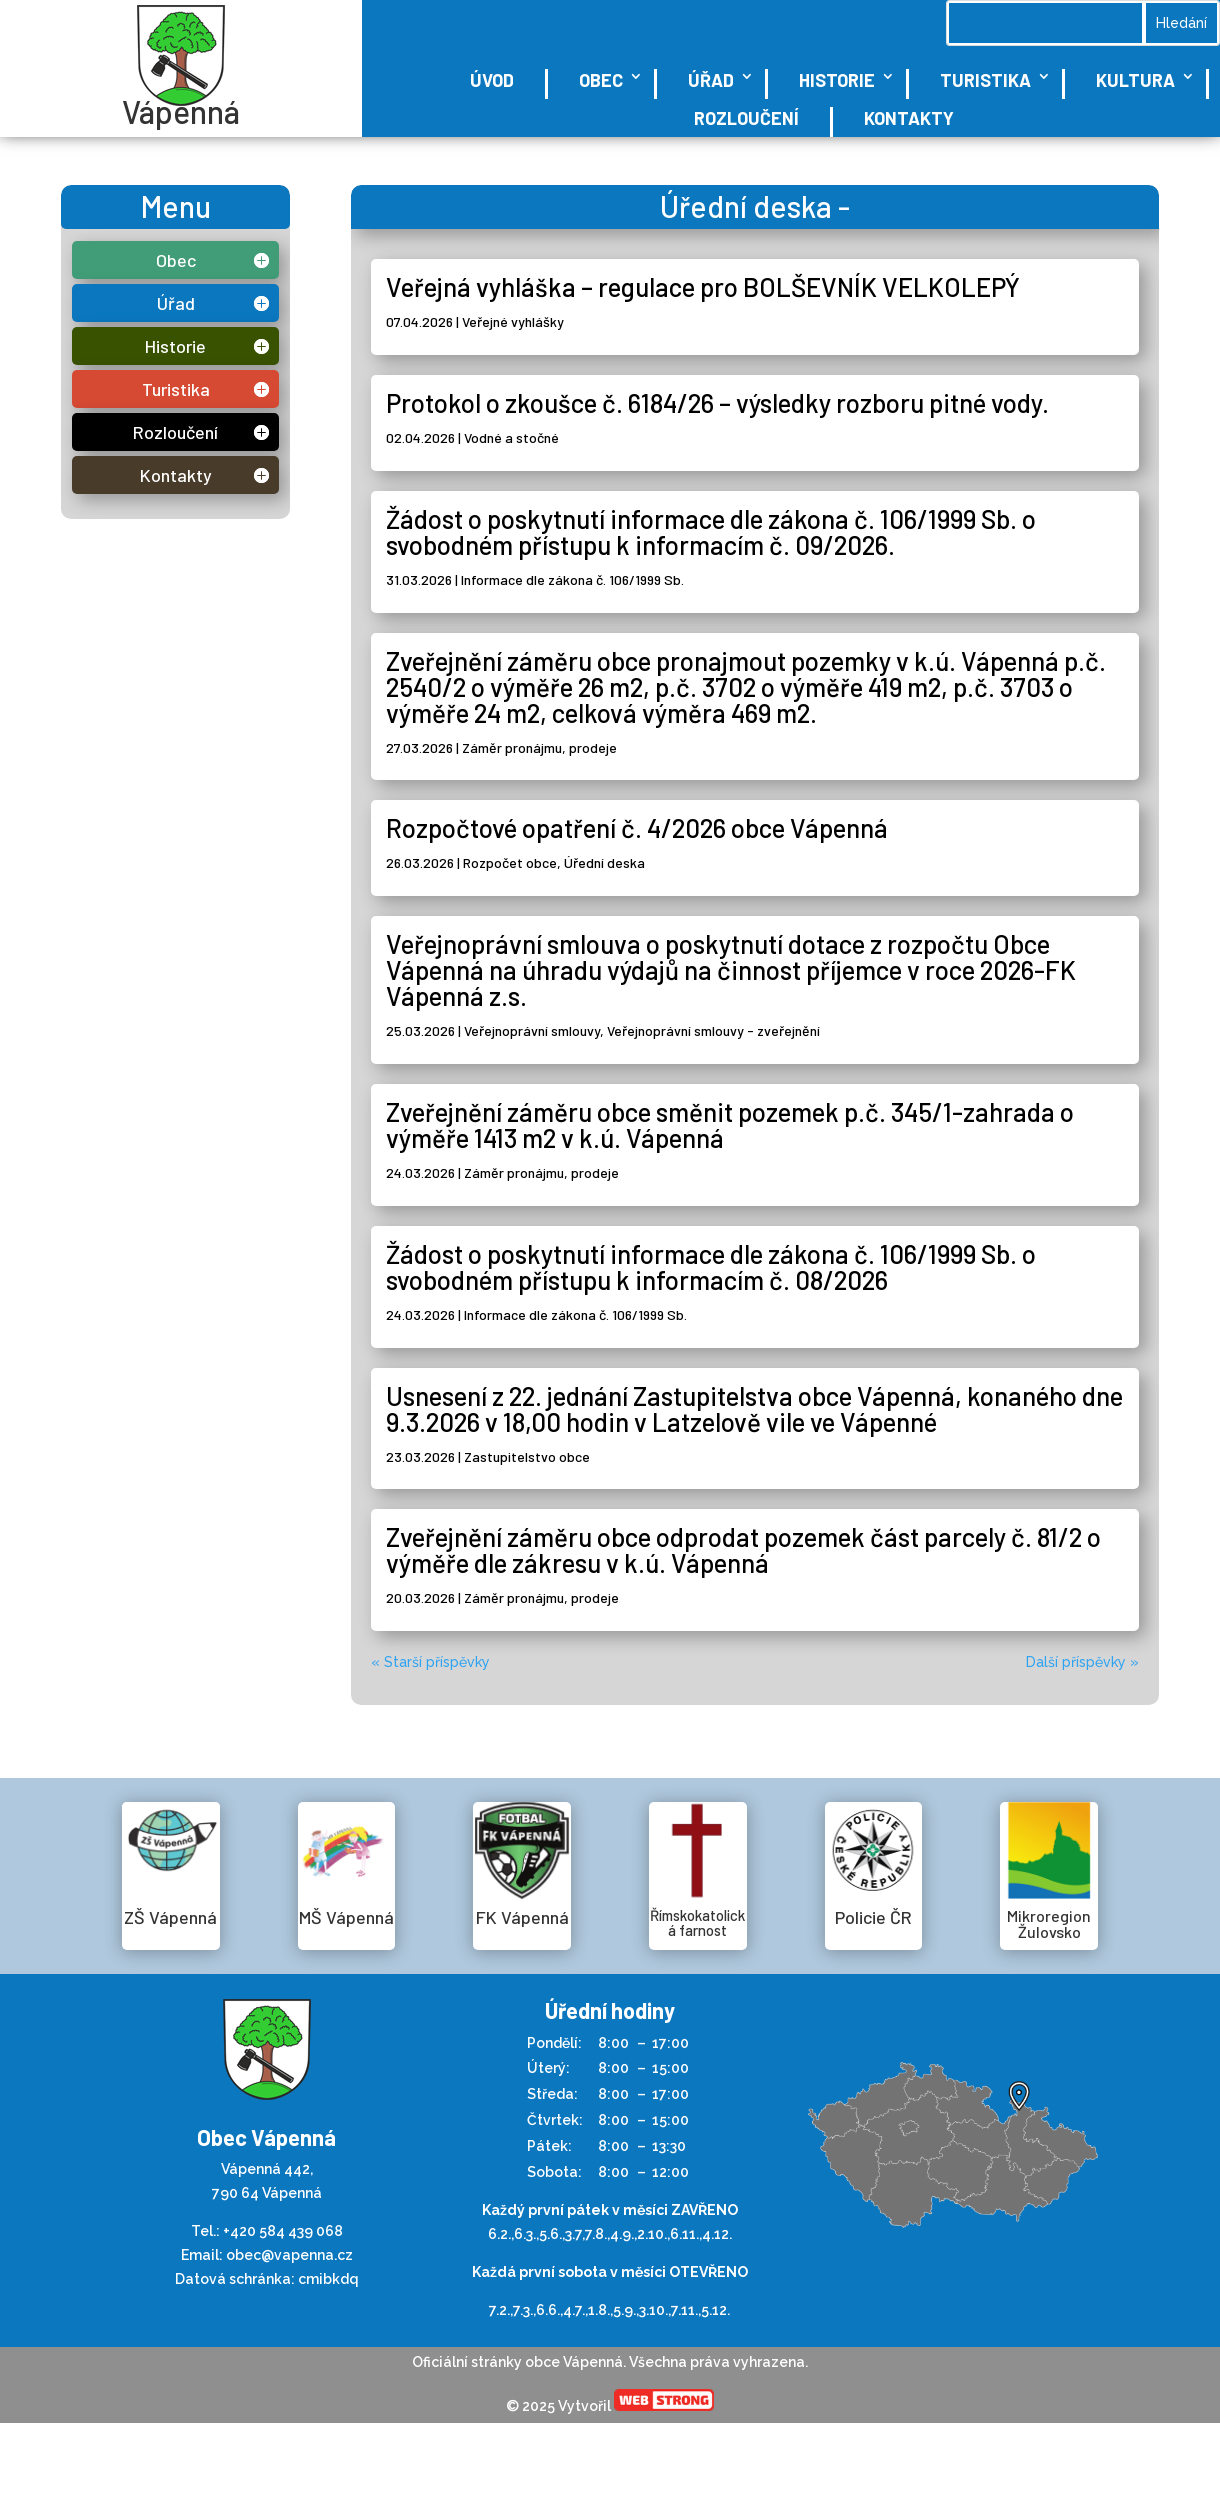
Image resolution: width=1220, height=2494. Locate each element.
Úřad (711, 80)
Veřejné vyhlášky (513, 321)
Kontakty (909, 118)
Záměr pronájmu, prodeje (539, 747)
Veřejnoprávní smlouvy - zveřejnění (713, 1030)
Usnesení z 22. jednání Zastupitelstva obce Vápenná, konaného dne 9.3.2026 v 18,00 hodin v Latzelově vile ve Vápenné (754, 1408)
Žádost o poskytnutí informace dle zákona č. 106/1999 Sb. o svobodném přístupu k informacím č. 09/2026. (711, 531)
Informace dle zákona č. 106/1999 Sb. (572, 579)
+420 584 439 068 (283, 2231)
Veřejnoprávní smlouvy (532, 1030)
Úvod (492, 80)
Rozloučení (746, 118)
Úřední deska (604, 862)
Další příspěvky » (1082, 1662)
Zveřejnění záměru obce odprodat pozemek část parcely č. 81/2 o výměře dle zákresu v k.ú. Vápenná (743, 1549)
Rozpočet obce (510, 862)
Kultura (1135, 80)
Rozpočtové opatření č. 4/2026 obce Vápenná (637, 827)
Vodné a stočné (511, 437)
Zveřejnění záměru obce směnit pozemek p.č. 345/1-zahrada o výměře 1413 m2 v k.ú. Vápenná (730, 1124)
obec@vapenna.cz (289, 2255)
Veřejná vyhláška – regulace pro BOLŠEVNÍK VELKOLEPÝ (703, 286)
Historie (837, 80)
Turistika (985, 80)
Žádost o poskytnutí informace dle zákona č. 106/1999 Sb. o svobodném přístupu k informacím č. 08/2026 (711, 1266)
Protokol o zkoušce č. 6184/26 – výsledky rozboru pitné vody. (717, 402)
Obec (601, 80)
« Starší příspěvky (430, 1662)
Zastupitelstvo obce (527, 1456)
